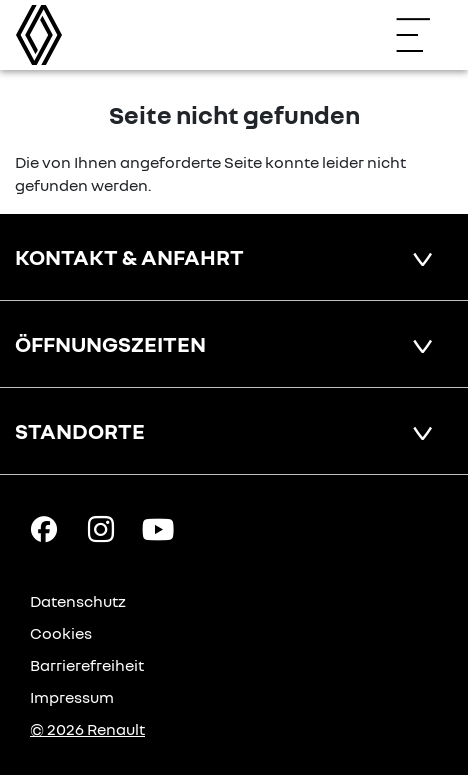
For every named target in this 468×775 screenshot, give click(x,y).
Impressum (72, 697)
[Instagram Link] (101, 528)
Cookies (61, 633)
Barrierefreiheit (87, 665)
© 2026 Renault (87, 729)
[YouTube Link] (158, 528)
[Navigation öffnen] (423, 35)
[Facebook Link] (44, 528)
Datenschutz (78, 601)
